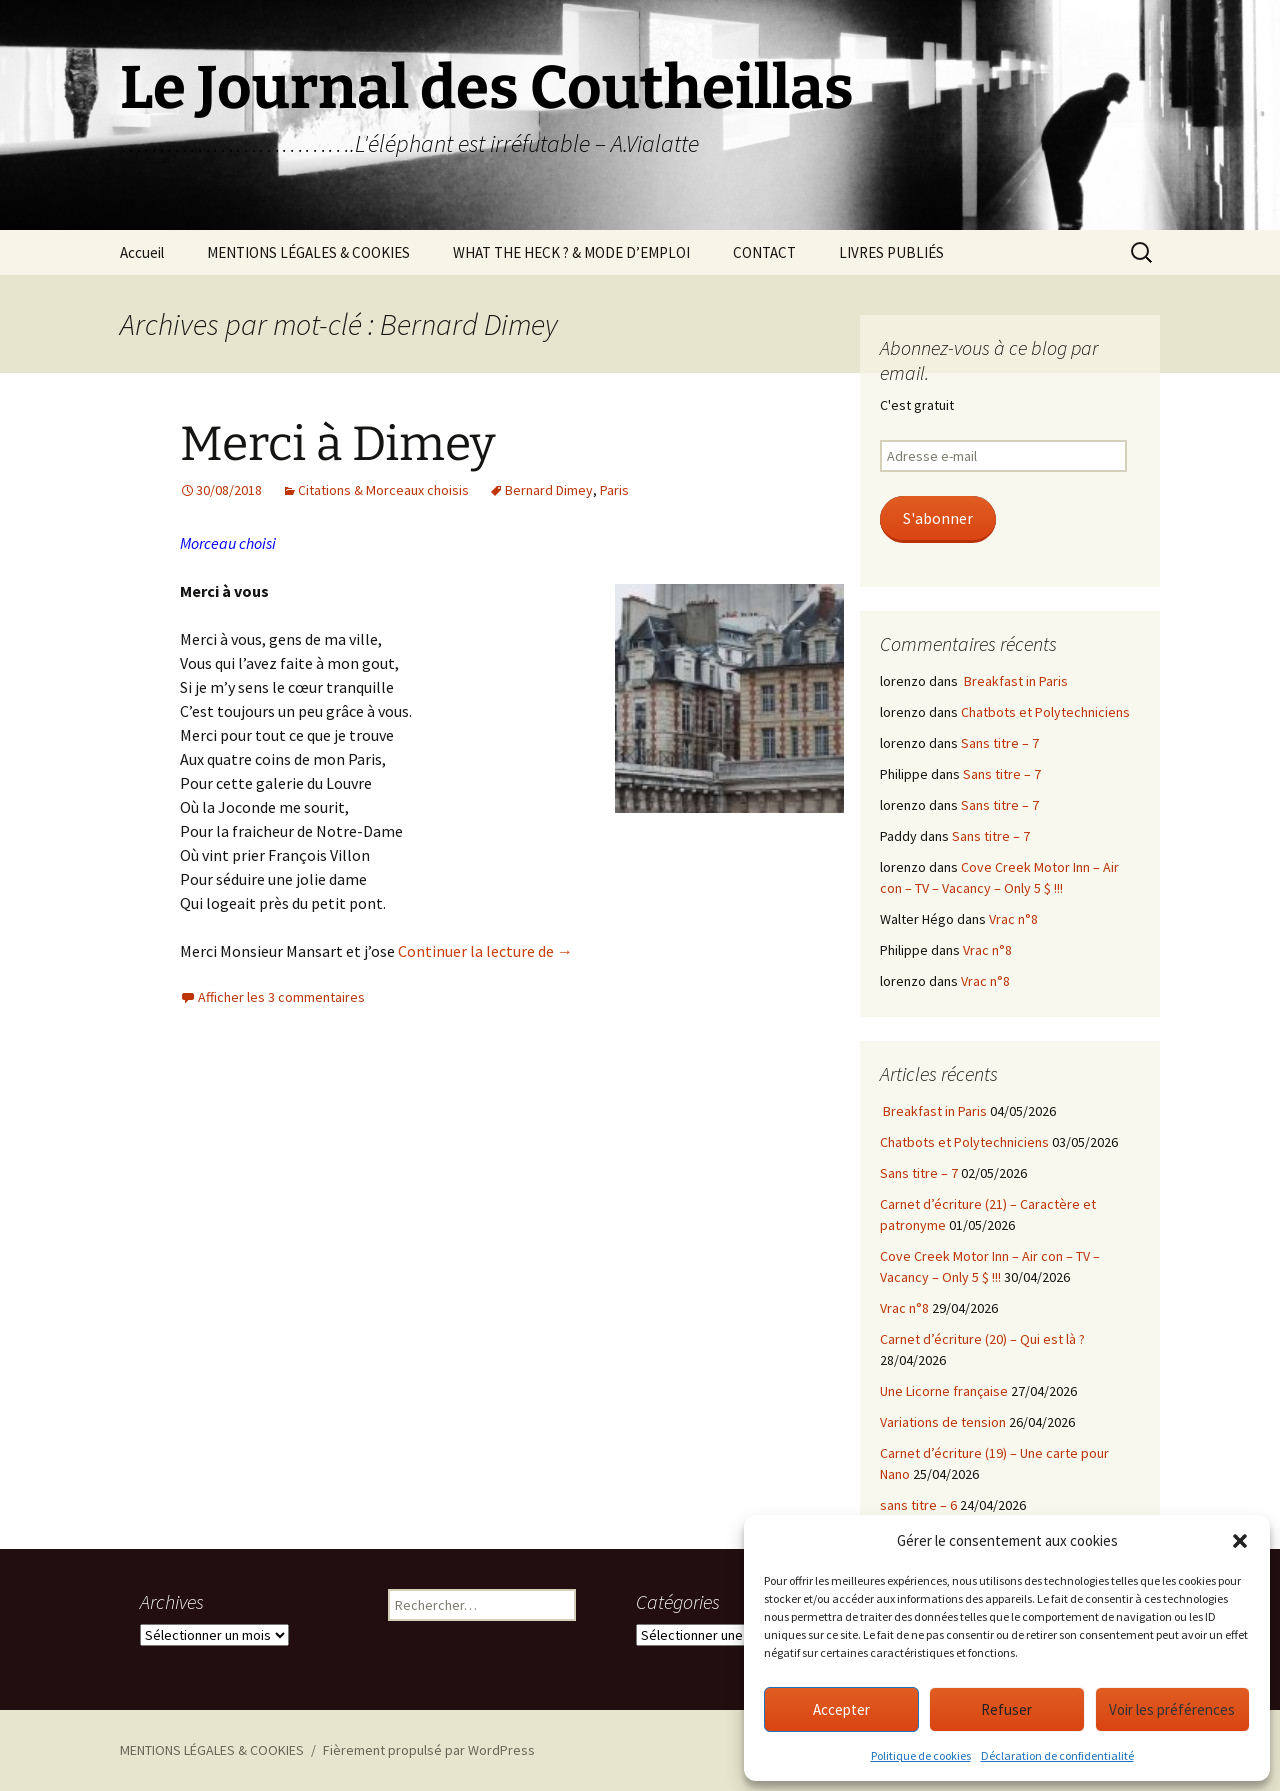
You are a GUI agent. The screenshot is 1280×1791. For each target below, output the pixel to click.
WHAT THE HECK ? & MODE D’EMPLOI (571, 252)
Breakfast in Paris (1014, 681)
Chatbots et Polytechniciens (1045, 712)
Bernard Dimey (549, 490)
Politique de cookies (921, 1755)
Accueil (142, 252)
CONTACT (764, 252)
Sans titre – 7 (1000, 743)
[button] (1240, 1541)
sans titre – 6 (918, 1505)
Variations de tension (943, 1422)
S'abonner (938, 518)
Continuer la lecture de (485, 951)
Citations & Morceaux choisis (383, 490)
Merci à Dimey (337, 444)
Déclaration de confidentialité (1057, 1755)
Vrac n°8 (1013, 919)
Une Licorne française (944, 1391)
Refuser (1006, 1709)
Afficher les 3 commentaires (281, 997)
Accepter (841, 1709)
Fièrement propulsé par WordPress (429, 1750)
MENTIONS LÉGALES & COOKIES (308, 252)
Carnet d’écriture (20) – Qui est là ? (982, 1339)
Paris (614, 490)
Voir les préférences (1172, 1709)
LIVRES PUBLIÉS (891, 252)
